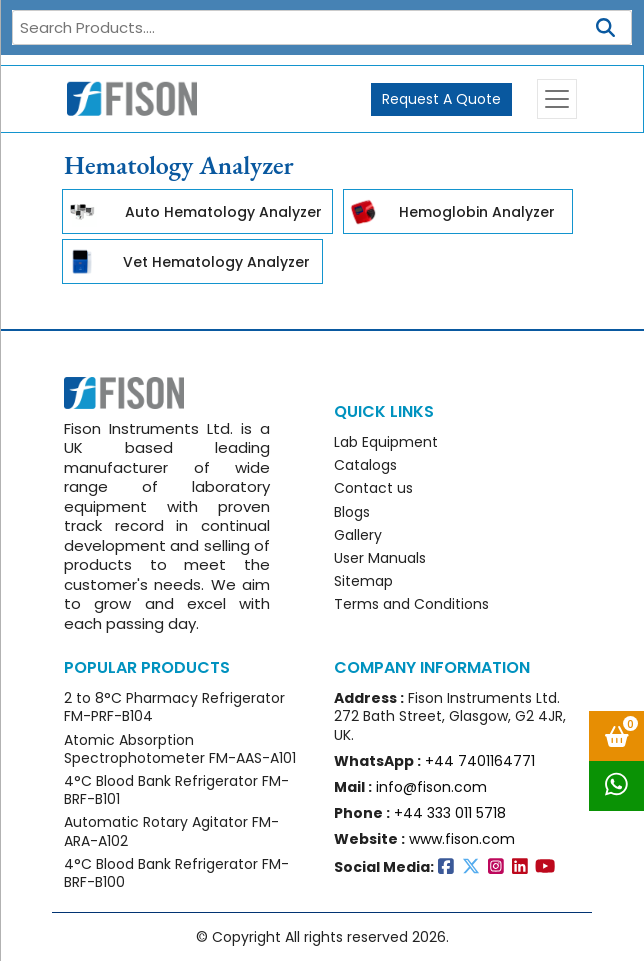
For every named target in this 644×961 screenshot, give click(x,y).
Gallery (358, 535)
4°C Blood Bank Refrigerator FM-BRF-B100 (176, 873)
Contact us (373, 488)
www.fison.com (462, 839)
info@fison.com (431, 787)
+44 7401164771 (480, 761)
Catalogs (365, 465)
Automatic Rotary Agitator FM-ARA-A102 (171, 831)
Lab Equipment (386, 442)
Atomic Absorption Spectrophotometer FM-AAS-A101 (180, 749)
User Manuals (380, 558)
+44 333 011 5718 (450, 813)
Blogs (352, 512)
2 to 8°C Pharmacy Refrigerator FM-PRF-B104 (174, 707)
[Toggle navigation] (557, 99)
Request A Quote (441, 99)
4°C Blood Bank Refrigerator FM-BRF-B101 (176, 790)
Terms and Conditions (411, 604)
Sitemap (363, 581)
